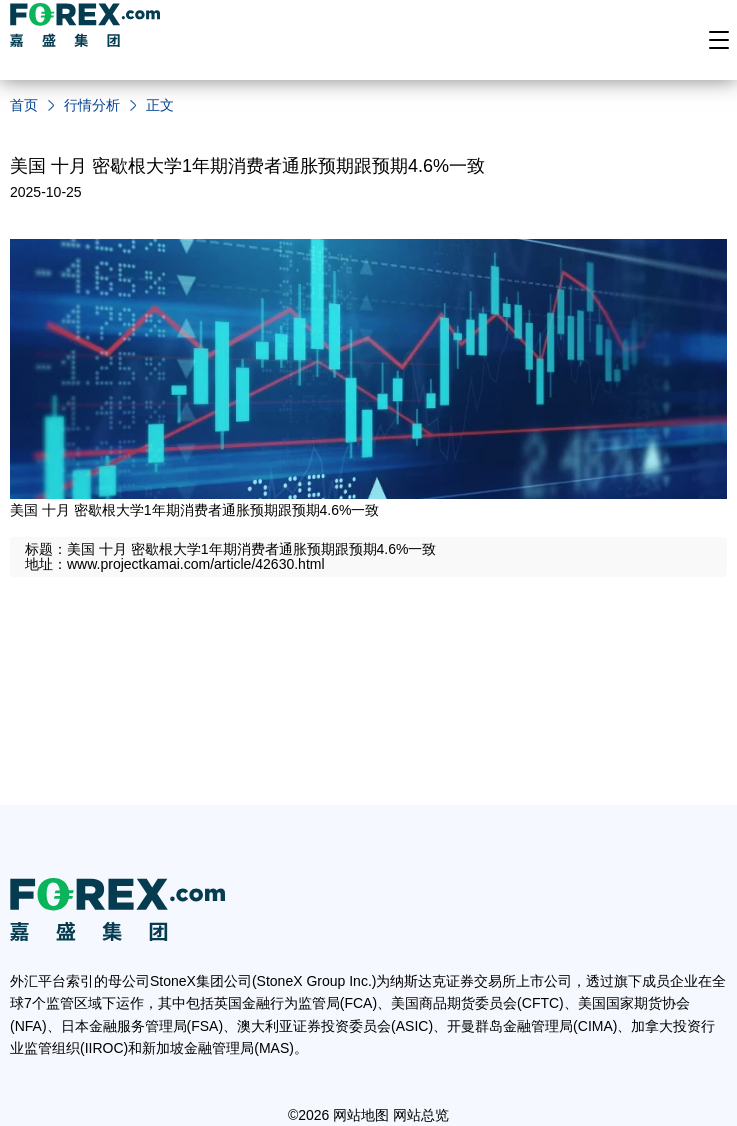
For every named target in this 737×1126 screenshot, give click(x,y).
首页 (24, 105)
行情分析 (92, 105)
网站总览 (421, 1115)
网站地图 (361, 1115)
